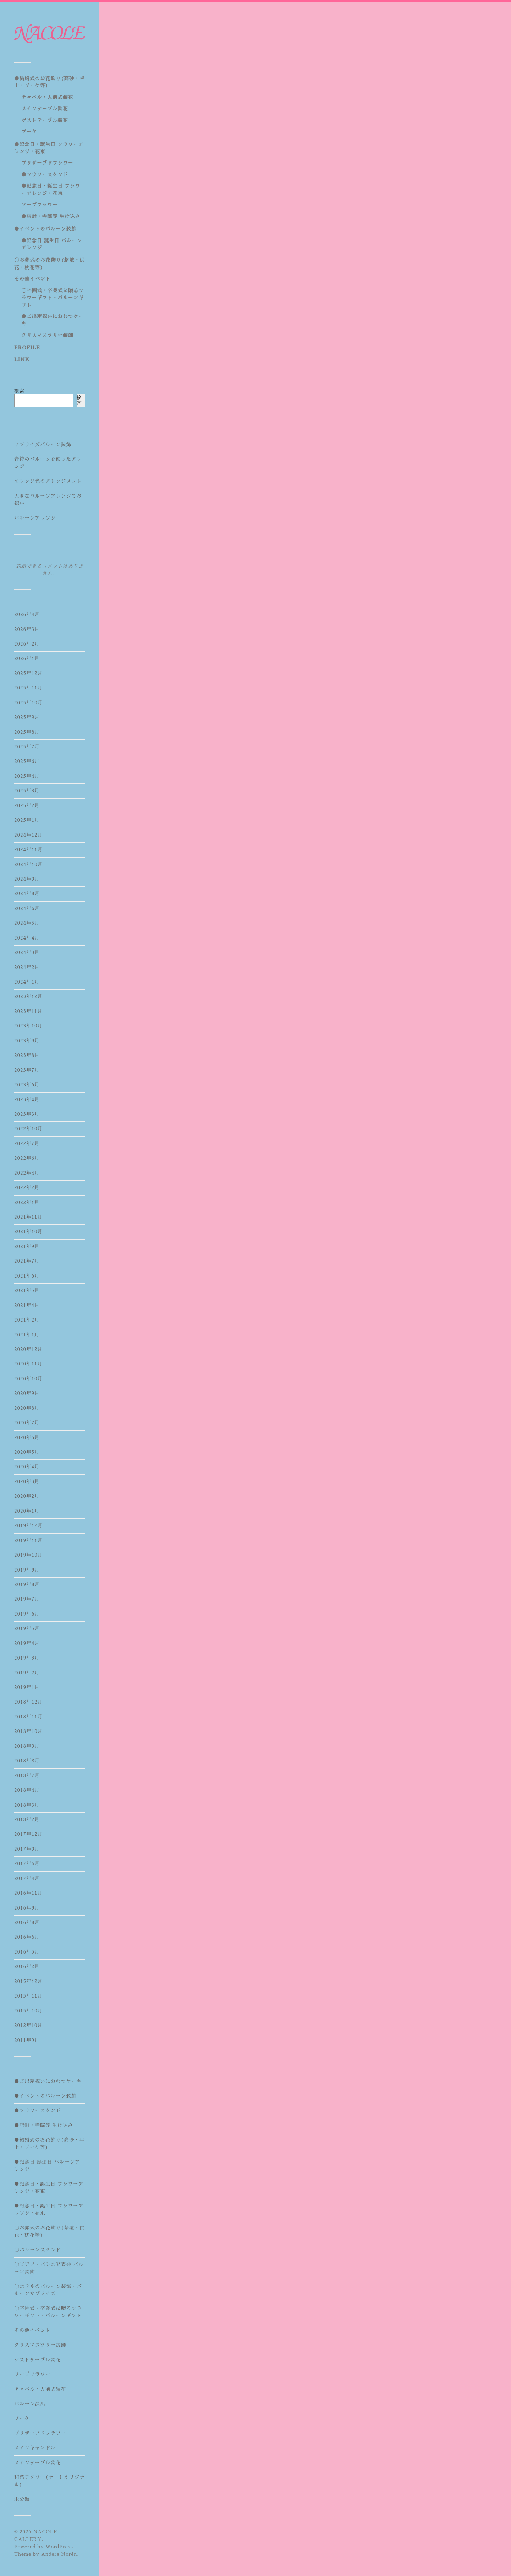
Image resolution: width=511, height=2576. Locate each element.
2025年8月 (27, 732)
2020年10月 (28, 1378)
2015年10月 (28, 2011)
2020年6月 (27, 1437)
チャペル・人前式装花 (47, 97)
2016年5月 (27, 1952)
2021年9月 (27, 1246)
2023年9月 (27, 1040)
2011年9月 (27, 2040)
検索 (19, 391)
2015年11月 (28, 1996)
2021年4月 (27, 1305)
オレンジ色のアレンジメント (48, 481)
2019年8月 (27, 1584)
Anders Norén (59, 2554)
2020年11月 (28, 1364)
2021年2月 (27, 1320)
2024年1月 (27, 982)
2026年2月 (27, 644)
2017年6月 (27, 1863)
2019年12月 (28, 1525)
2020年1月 (27, 1511)
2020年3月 (27, 1481)
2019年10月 (28, 1555)
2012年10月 (28, 2025)
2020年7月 (27, 1422)
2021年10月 (28, 1231)
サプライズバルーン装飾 (42, 444)
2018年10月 (28, 1731)
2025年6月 (27, 761)
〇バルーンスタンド (37, 2250)
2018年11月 (28, 1716)
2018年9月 (27, 1746)
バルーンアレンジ (35, 518)
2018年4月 (27, 1790)
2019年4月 (27, 1643)
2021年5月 (27, 1290)
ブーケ (29, 131)
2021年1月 (27, 1335)
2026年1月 (27, 658)
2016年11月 (28, 1893)
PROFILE (27, 347)
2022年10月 (28, 1128)
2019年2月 (27, 1673)
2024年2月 (27, 967)
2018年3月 (27, 1805)
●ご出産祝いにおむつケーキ (48, 2081)
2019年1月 (27, 1687)
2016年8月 (27, 1922)
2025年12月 (28, 673)
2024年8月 (27, 893)
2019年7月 (27, 1599)
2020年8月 (27, 1408)
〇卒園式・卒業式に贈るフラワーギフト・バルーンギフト (52, 298)
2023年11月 (28, 1011)
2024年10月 (28, 864)
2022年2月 (27, 1187)
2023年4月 (27, 1099)
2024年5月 (27, 923)
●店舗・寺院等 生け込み (50, 216)
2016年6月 (27, 1937)
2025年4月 (27, 776)
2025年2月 (27, 805)
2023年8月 (27, 1055)
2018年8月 (27, 1760)
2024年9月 (27, 879)
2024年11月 (28, 849)
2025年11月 (28, 688)
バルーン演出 (29, 2404)
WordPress (59, 2546)
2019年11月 (28, 1540)
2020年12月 (28, 1349)
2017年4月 (27, 1878)
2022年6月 (27, 1158)
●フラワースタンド (44, 174)
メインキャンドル (35, 2447)
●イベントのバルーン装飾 (45, 229)
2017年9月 (27, 1849)
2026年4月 (27, 614)
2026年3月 (27, 629)
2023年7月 (27, 1070)
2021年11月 (28, 1217)
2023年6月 (27, 1084)
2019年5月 (27, 1628)
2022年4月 (27, 1173)
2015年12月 (28, 1981)
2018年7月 (27, 1775)
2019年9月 (27, 1570)
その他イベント (32, 279)
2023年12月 (28, 996)
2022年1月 (27, 1202)
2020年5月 (27, 1452)
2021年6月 (27, 1276)
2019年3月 (27, 1658)
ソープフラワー (39, 205)
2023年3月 (27, 1114)
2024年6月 (27, 908)
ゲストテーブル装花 (44, 120)
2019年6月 (27, 1614)
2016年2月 (27, 1966)
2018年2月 (27, 1819)
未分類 (22, 2499)
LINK (22, 359)
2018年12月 (28, 1702)
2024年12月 (28, 835)
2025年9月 (27, 717)
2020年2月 (27, 1496)
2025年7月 (27, 746)
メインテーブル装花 (44, 108)
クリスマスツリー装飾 (47, 335)
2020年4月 (27, 1466)
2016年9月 (27, 1908)
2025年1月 (27, 820)
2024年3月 (27, 952)
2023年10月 (28, 1026)
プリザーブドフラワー (47, 163)
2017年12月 (28, 1834)
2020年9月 (27, 1393)
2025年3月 (27, 790)
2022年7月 (27, 1143)
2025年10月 (28, 702)
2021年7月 (27, 1261)
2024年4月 (27, 938)
